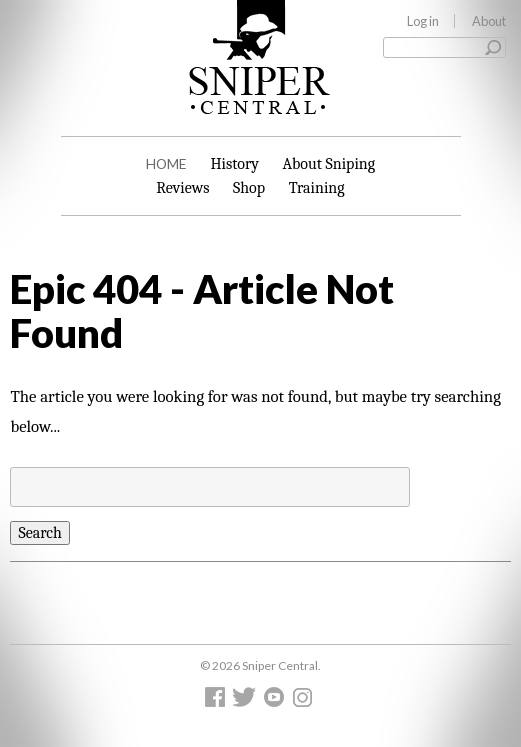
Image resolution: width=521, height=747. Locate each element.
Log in (423, 21)
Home (166, 163)
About (489, 21)
